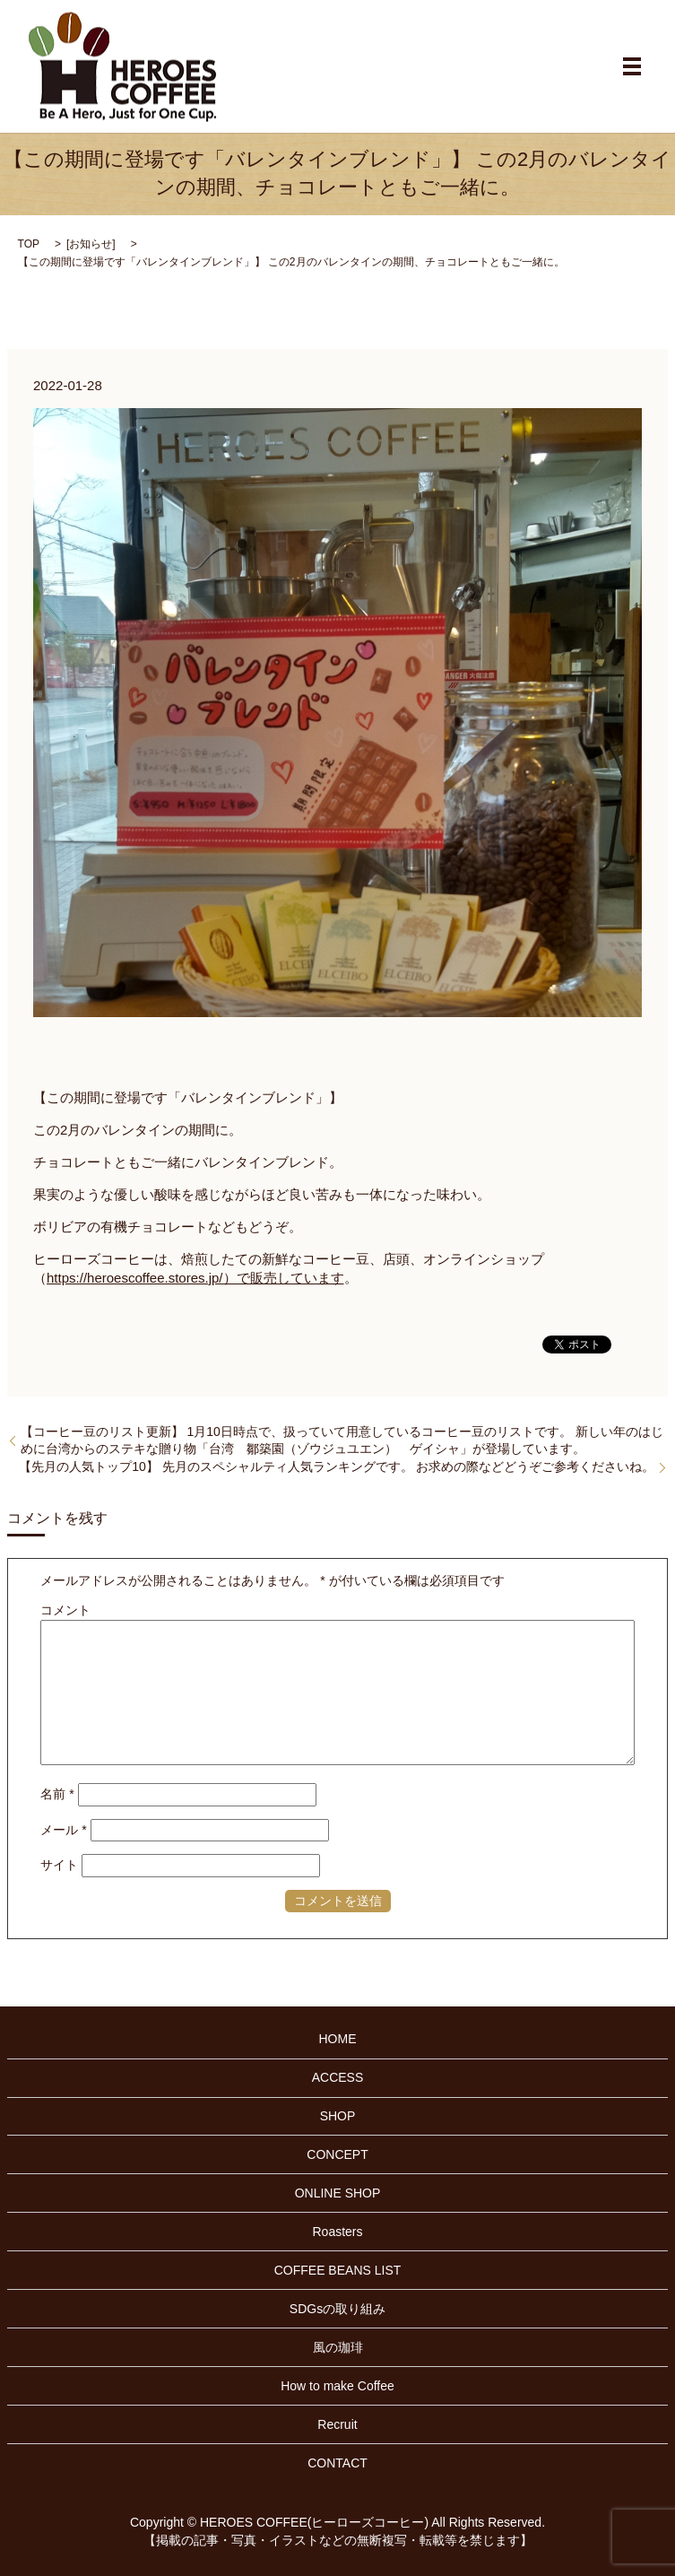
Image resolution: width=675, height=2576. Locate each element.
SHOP (338, 2116)
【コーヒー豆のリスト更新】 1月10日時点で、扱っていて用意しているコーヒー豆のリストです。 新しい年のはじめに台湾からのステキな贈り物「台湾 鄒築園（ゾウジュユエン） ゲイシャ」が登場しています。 (342, 1440)
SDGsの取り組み (337, 2309)
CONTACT (337, 2463)
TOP (28, 244)
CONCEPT (337, 2154)
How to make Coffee (337, 2386)
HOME (338, 2039)
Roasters (337, 2231)
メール (63, 1830)
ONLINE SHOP (338, 2193)
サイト (59, 1865)
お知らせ (90, 244)
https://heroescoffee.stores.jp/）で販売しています (195, 1277)
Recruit (337, 2424)
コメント (65, 1610)
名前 (57, 1794)
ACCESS (338, 2077)
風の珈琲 (338, 2347)
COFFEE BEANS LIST (338, 2270)
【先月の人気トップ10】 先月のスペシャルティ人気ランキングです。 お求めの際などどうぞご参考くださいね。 (336, 1466)
